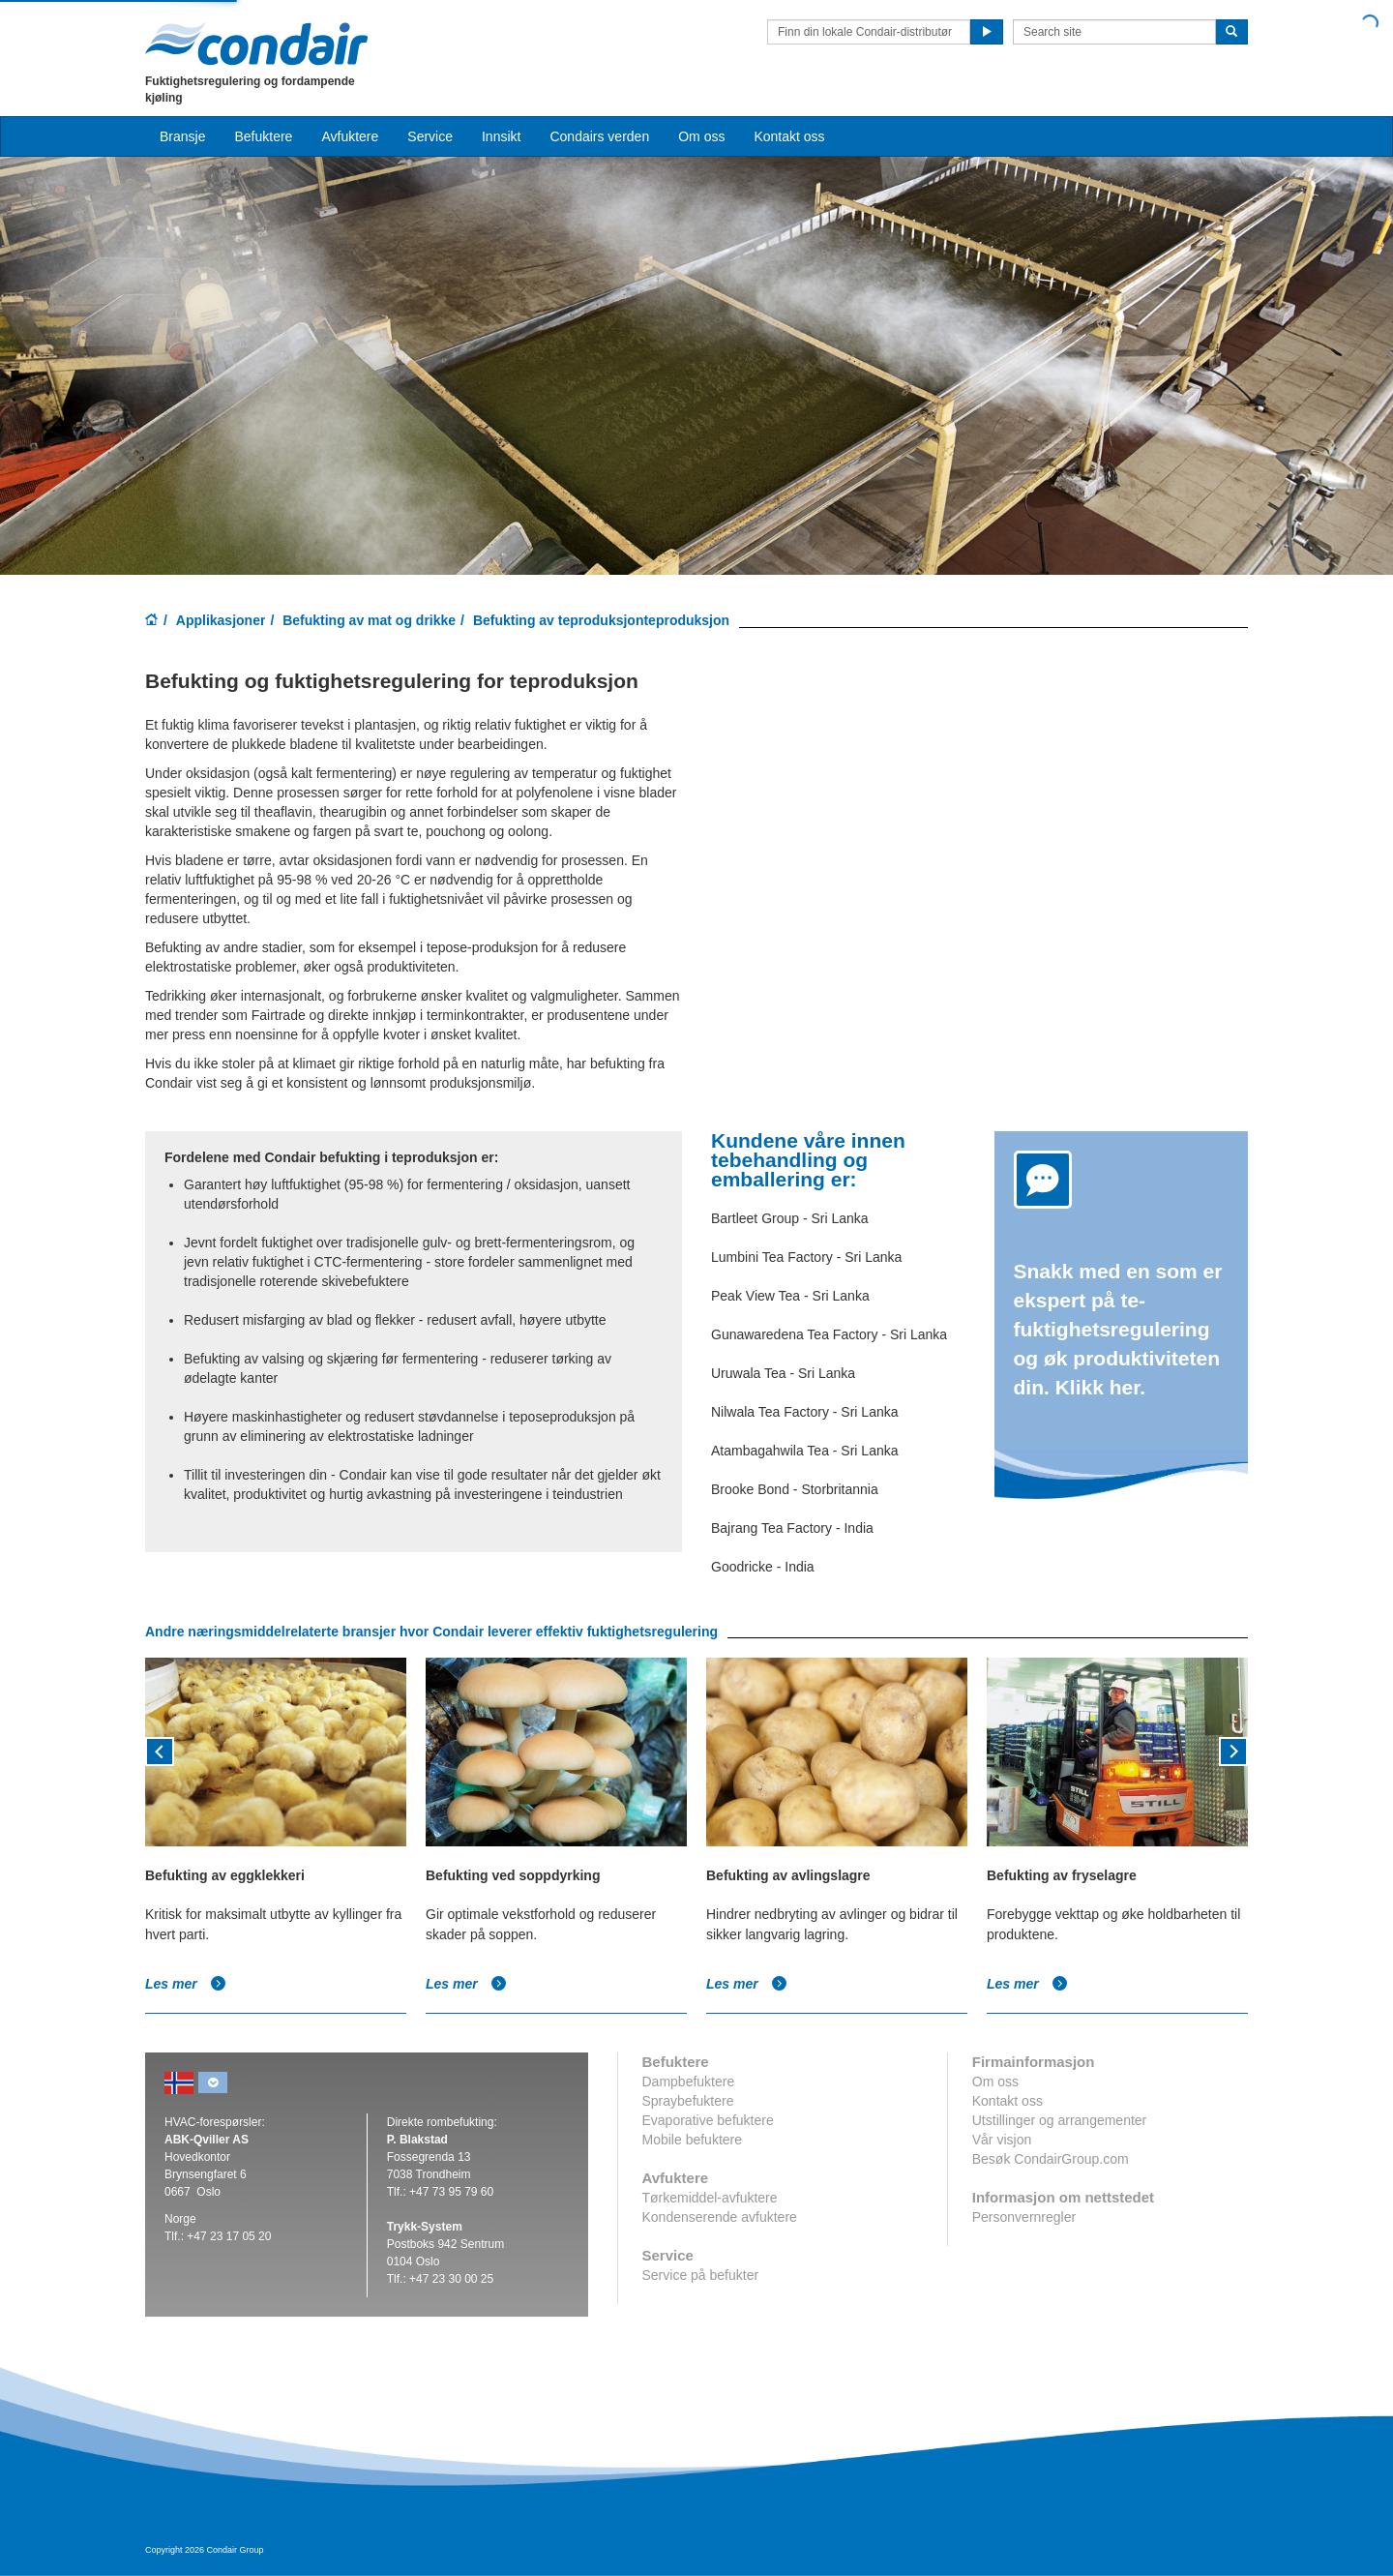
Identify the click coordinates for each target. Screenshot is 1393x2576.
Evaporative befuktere (708, 2120)
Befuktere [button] (263, 136)
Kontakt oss (789, 136)
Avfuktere (349, 136)
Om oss (995, 2081)
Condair (256, 43)
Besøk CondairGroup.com (1050, 2159)
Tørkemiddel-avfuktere (710, 2197)
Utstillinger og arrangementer (1059, 2120)
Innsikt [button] (501, 136)
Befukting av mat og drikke (369, 620)
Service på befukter (700, 2275)
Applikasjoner (221, 620)
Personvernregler (1024, 2217)
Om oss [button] (701, 136)
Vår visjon (1001, 2139)
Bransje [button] (182, 136)
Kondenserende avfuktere (719, 2217)
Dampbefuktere (688, 2081)
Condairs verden (599, 136)
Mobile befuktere (692, 2139)
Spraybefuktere (688, 2101)
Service (430, 136)
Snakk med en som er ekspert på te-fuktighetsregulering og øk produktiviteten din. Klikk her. (1118, 1329)
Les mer (185, 1984)
